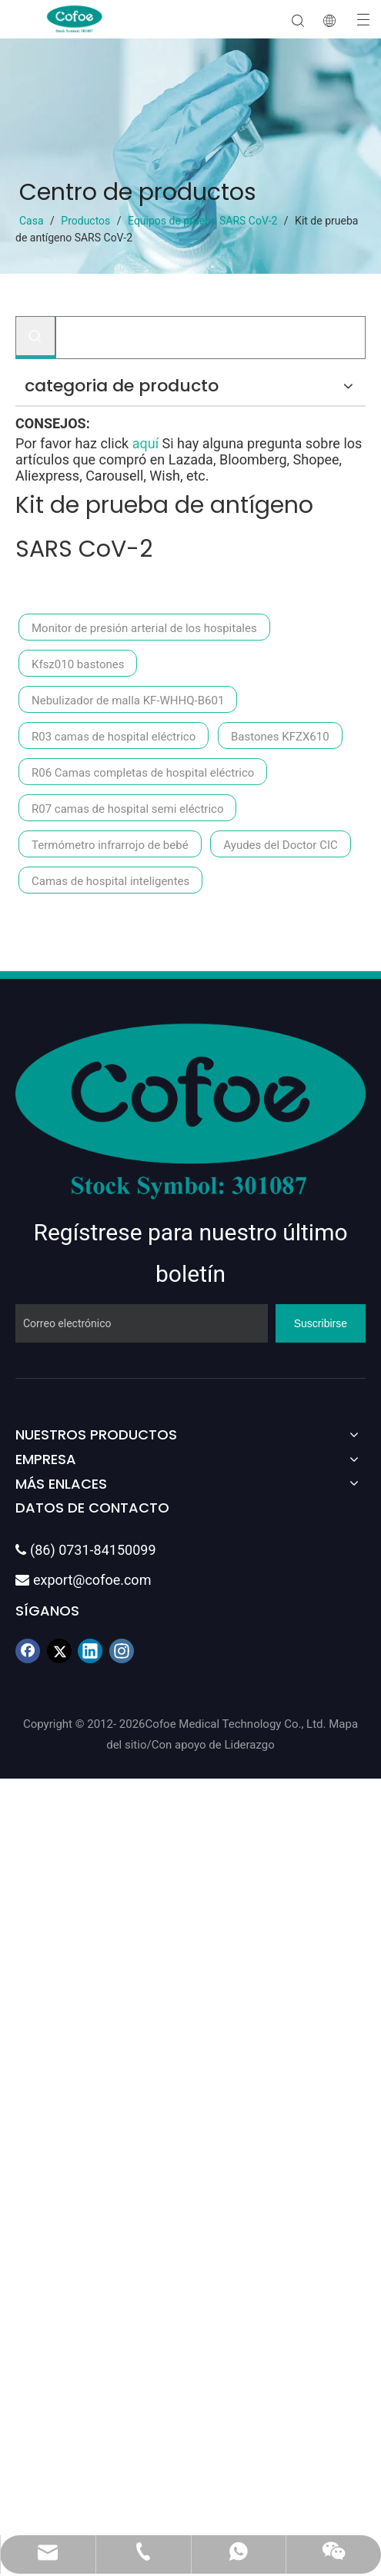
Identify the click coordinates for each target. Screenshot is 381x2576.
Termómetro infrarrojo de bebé (110, 845)
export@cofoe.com (83, 1580)
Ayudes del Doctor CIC (280, 845)
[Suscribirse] (321, 1323)
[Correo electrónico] (141, 1323)
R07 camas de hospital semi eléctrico (127, 809)
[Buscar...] (210, 337)
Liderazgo (249, 1745)
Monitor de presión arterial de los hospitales (144, 628)
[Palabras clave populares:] (35, 336)
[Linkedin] (90, 1651)
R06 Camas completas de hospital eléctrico (143, 773)
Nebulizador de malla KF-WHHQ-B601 (128, 700)
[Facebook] (27, 1651)
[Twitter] (59, 1651)
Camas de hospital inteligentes (110, 881)
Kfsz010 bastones (78, 664)
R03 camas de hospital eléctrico (114, 737)
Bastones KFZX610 (280, 737)
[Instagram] (121, 1651)
